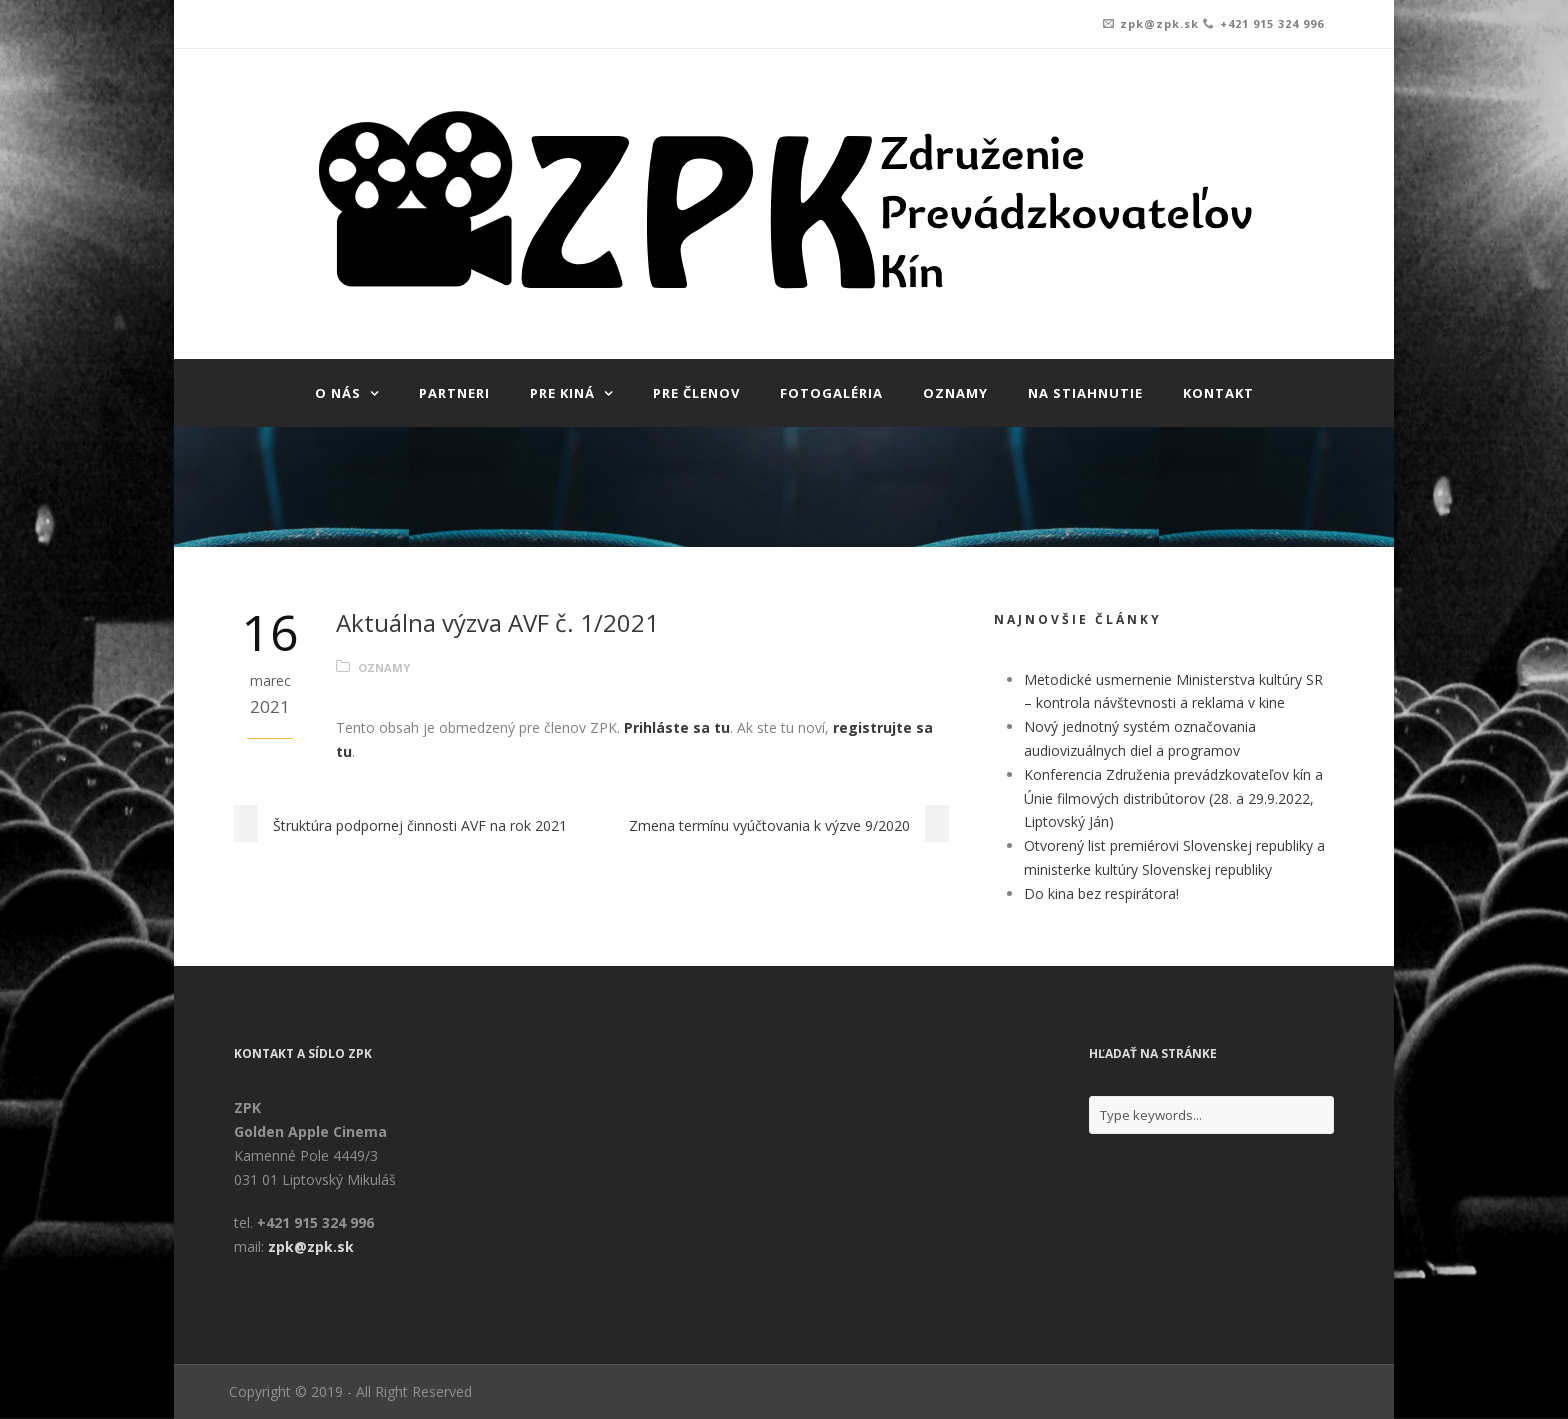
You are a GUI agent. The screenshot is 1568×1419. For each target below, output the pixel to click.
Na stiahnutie (1085, 393)
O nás (338, 393)
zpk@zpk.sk (1159, 23)
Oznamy (955, 393)
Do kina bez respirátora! (1101, 893)
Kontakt (1218, 393)
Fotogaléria (831, 393)
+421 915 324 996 (1272, 23)
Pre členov (696, 393)
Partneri (454, 393)
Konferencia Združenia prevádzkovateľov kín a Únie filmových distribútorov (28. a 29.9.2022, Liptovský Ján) (1173, 798)
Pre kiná (562, 393)
